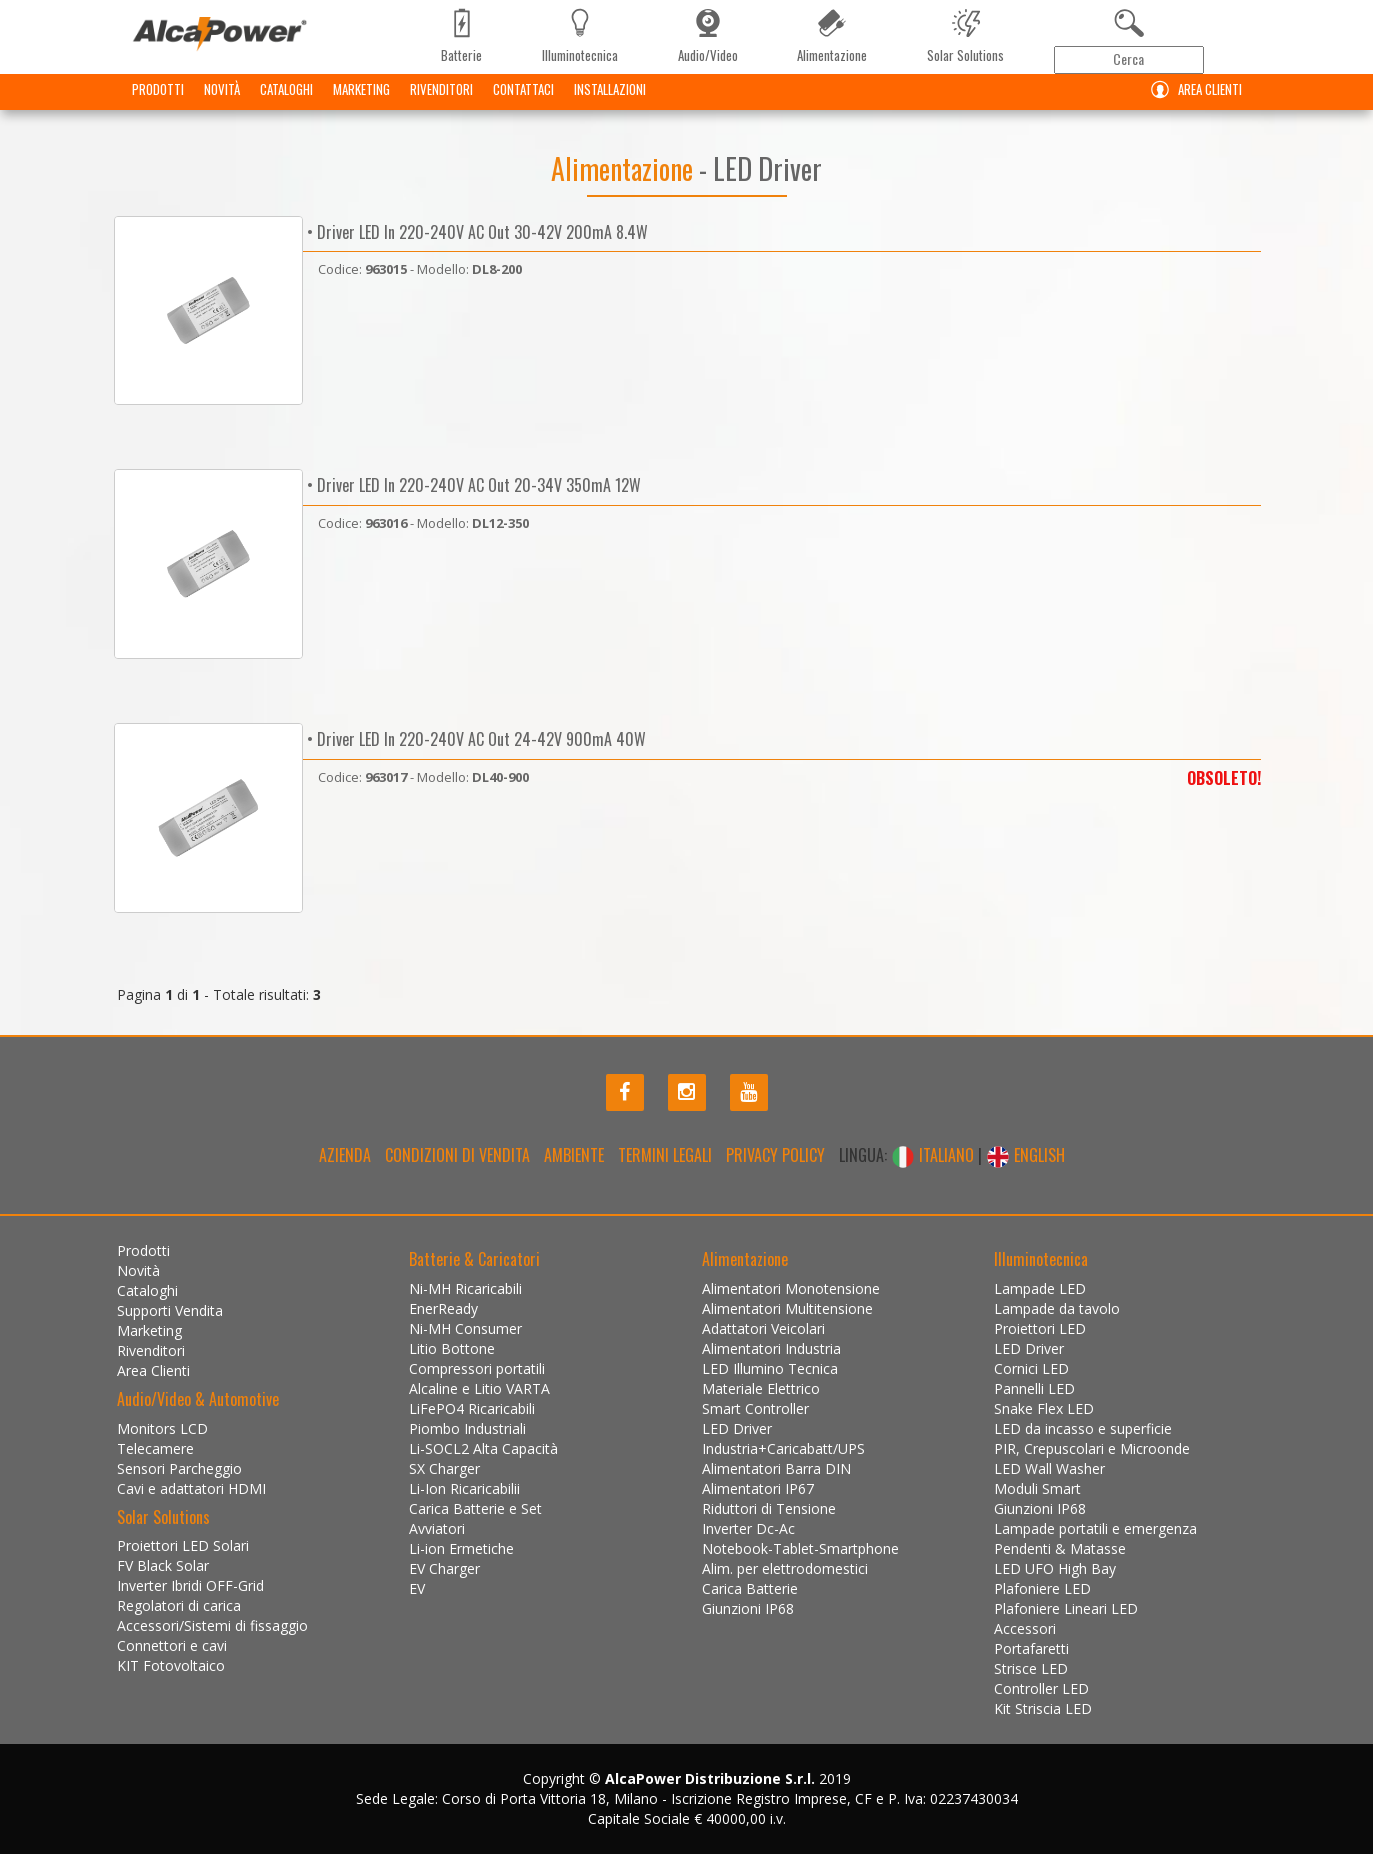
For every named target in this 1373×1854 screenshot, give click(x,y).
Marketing (361, 105)
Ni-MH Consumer (465, 1328)
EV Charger (444, 1568)
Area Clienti (1192, 105)
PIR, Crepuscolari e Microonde (1092, 1448)
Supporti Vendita (170, 1310)
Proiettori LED (1040, 1328)
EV (417, 1588)
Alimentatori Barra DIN (776, 1468)
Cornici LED (1031, 1368)
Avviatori (437, 1528)
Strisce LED (1031, 1668)
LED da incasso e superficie (1083, 1428)
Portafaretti (1031, 1648)
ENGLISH (1025, 1155)
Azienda (345, 1155)
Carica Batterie (750, 1588)
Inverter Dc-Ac (748, 1528)
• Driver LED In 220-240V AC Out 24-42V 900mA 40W (474, 739)
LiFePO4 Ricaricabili (472, 1408)
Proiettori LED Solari (183, 1545)
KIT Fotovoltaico (171, 1665)
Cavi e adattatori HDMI (191, 1488)
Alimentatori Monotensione (791, 1288)
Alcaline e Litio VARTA (479, 1388)
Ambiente (574, 1155)
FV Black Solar (163, 1565)
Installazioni (610, 105)
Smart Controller (755, 1408)
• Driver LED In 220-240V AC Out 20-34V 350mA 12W (472, 485)
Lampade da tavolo (1057, 1308)
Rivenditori (441, 105)
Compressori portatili (477, 1368)
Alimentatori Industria (771, 1348)
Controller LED (1041, 1688)
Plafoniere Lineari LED (1066, 1608)
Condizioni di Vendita (457, 1155)
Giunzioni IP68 (748, 1608)
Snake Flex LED (1044, 1408)
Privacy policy (775, 1155)
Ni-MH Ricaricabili (465, 1288)
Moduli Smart (1037, 1488)
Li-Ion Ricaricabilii (464, 1488)
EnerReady (443, 1308)
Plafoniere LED (1042, 1588)
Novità (222, 105)
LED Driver (737, 1428)
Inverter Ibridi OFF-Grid (190, 1585)
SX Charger (444, 1468)
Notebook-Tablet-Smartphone (800, 1548)
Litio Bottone (452, 1348)
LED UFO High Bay (1055, 1568)
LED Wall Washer (1049, 1468)
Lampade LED (1040, 1288)
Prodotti (158, 105)
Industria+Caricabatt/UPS (783, 1448)
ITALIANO (934, 1155)
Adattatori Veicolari (763, 1328)
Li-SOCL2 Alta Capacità (483, 1448)
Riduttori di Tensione (769, 1508)
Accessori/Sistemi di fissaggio (212, 1625)
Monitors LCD (162, 1428)
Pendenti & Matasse (1060, 1548)
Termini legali (665, 1155)
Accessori (1025, 1628)
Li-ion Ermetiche (461, 1548)
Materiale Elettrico (761, 1388)
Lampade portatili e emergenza (1095, 1528)
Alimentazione (625, 168)
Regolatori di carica (179, 1605)
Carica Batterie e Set (475, 1508)
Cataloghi (286, 105)
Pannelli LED (1034, 1388)
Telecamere (155, 1448)
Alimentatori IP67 (758, 1488)
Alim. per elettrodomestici (785, 1568)
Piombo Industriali (467, 1428)
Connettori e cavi (172, 1645)
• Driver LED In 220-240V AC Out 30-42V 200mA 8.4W (475, 232)
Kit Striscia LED (1043, 1708)
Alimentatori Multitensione (787, 1308)
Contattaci (523, 105)
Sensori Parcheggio (179, 1468)
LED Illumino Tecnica (770, 1368)
